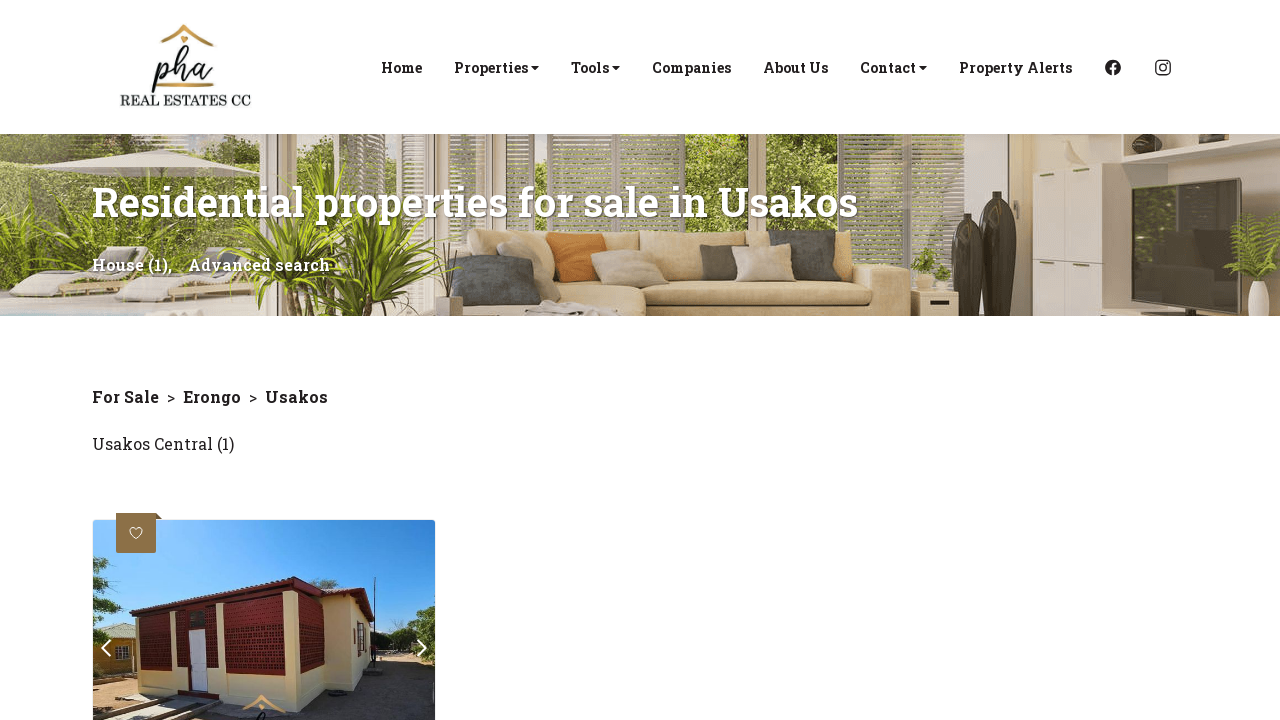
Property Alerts (1015, 67)
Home (401, 67)
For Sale (125, 396)
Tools (595, 67)
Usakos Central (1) (163, 443)
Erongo (212, 396)
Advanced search (259, 264)
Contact (893, 67)
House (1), (132, 264)
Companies (691, 67)
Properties (496, 67)
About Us (795, 67)
